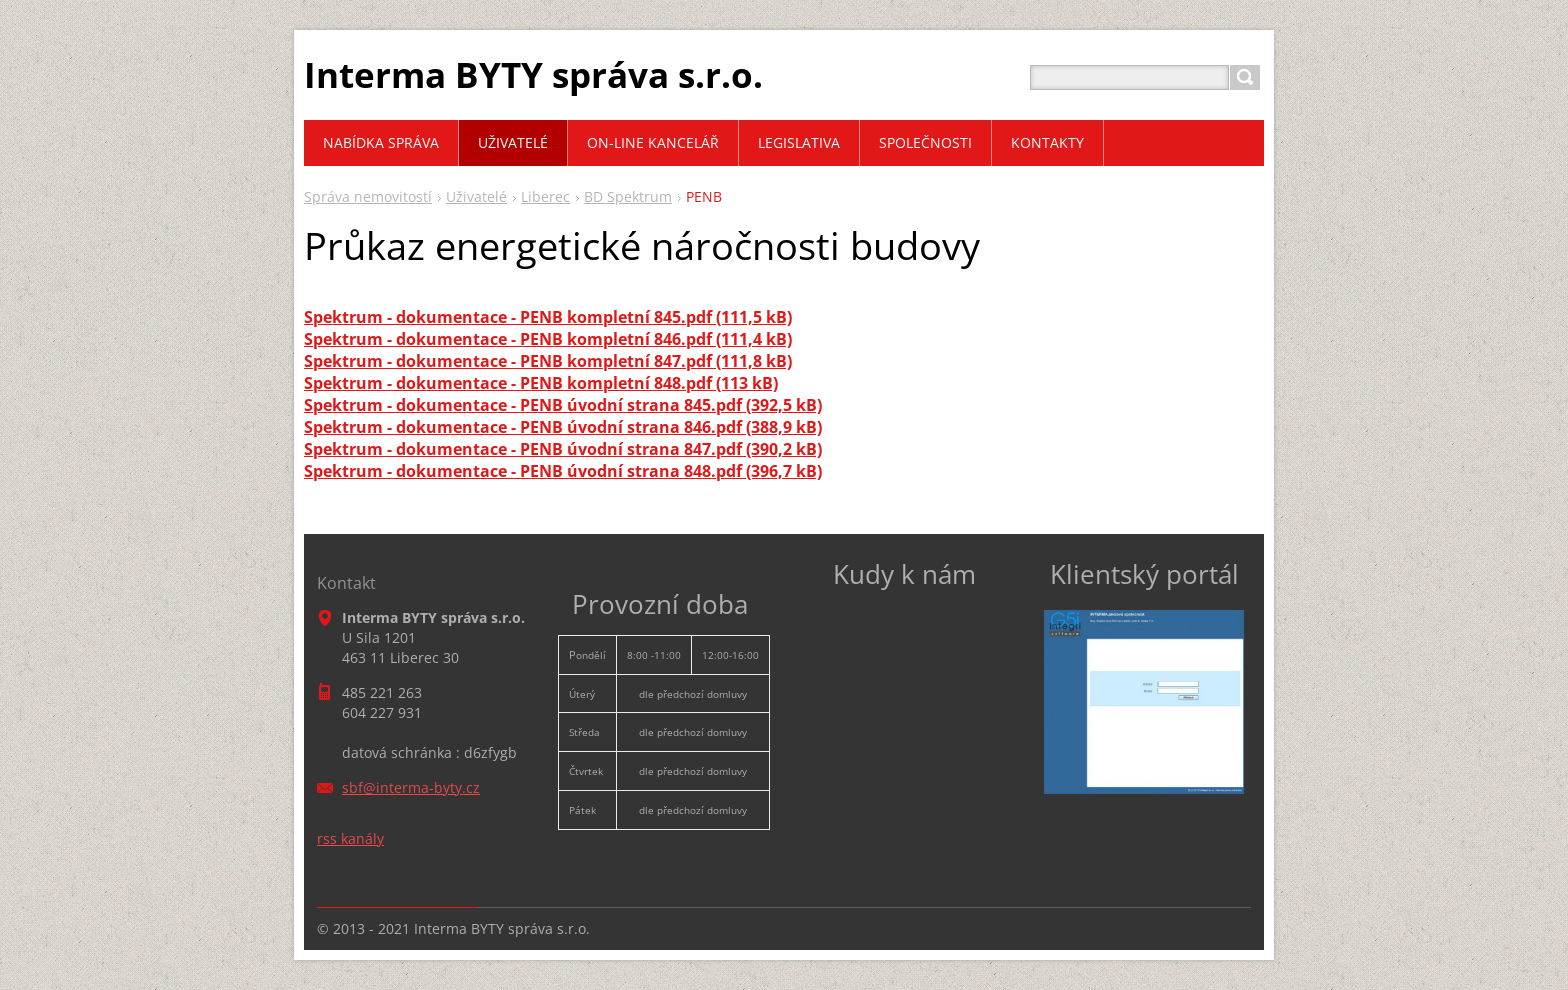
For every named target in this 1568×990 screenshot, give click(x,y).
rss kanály (350, 838)
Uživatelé (476, 196)
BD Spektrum (628, 196)
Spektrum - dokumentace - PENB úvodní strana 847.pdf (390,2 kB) (563, 449)
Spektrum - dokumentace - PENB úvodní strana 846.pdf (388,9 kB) (563, 427)
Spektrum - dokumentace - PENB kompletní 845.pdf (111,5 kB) (548, 317)
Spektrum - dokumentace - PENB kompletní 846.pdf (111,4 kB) (548, 339)
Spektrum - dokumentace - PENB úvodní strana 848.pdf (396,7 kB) (563, 471)
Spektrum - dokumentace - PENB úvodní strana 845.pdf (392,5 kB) (563, 405)
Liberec (545, 196)
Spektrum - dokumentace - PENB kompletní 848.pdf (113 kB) (541, 383)
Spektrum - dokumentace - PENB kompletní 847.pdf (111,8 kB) (548, 361)
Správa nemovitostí (368, 196)
